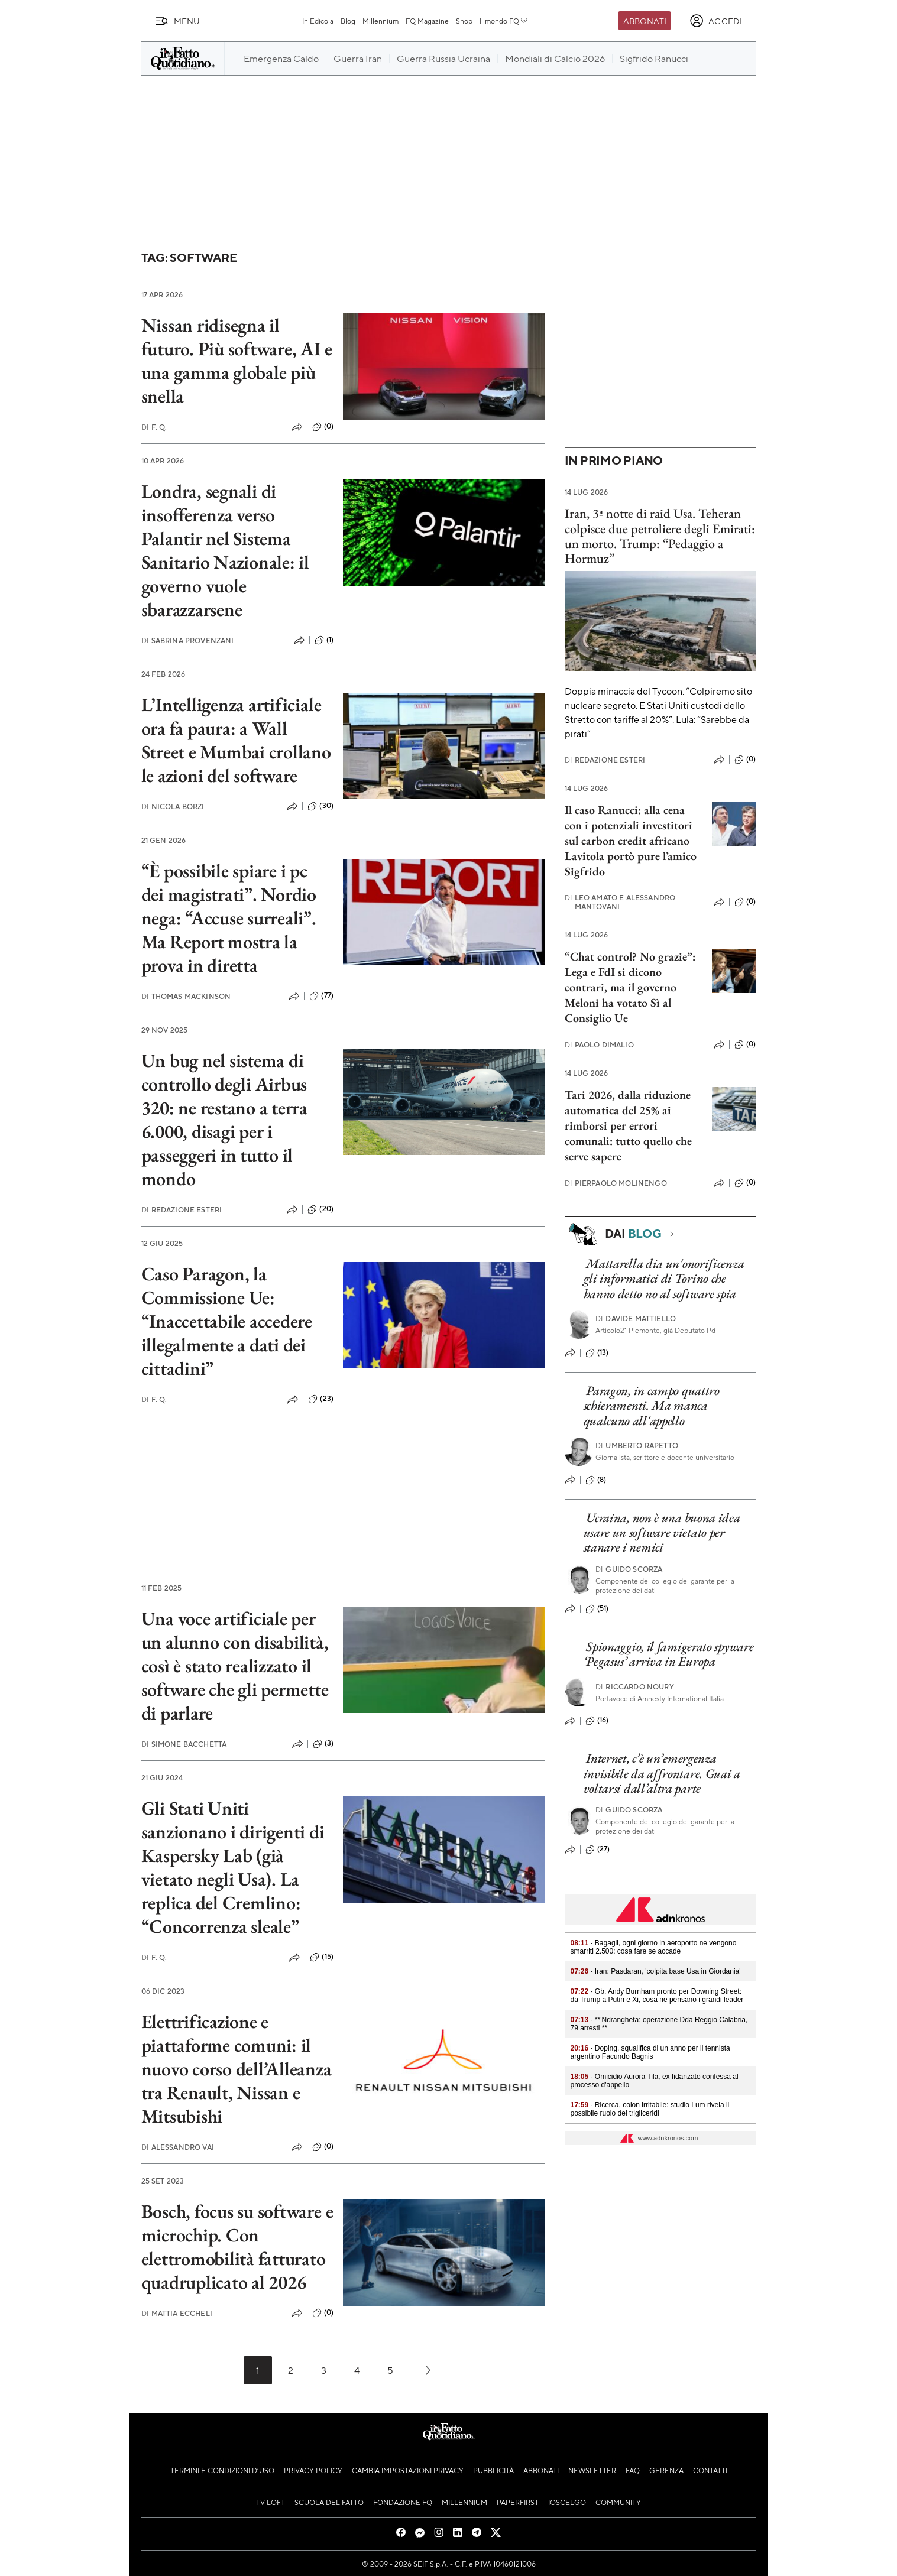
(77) (321, 996)
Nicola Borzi (173, 806)
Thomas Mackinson (186, 996)
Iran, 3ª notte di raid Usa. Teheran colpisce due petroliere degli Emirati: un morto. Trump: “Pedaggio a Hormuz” (660, 536)
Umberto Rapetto (636, 1445)
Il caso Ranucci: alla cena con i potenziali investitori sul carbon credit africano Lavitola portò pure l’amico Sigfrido (631, 840)
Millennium (380, 20)
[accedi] (715, 20)
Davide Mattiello (635, 1318)
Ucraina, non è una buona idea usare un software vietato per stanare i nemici (662, 1532)
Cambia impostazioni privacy (408, 2470)
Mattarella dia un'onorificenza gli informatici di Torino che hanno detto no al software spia (664, 1278)
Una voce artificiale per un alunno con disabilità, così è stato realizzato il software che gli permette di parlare (235, 1665)
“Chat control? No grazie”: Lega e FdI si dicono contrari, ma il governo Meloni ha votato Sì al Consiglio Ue (630, 987)
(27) (597, 1849)
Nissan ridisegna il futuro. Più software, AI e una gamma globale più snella (236, 360)
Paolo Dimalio (599, 1044)
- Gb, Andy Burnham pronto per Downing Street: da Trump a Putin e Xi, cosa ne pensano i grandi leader (657, 1995)
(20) (320, 1209)
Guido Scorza (628, 1569)
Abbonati (644, 20)
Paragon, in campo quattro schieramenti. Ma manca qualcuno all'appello (652, 1405)
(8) (595, 1480)
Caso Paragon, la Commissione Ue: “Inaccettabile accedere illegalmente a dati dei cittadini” (226, 1321)
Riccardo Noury (634, 1686)
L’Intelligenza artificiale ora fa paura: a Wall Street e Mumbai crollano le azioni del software (236, 740)
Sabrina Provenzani (187, 640)
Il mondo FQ (504, 20)
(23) (320, 1399)
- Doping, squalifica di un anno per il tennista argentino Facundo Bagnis (650, 2052)
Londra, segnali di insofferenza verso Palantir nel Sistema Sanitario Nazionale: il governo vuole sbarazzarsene (225, 550)
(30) (320, 806)
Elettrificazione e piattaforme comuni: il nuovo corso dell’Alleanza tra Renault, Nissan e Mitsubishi (236, 2069)
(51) (597, 1609)
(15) (321, 1957)
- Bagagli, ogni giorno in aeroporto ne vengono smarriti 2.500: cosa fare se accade (654, 1947)
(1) (324, 640)
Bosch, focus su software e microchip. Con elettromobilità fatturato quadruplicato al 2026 (237, 2247)
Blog (348, 20)
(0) (322, 427)
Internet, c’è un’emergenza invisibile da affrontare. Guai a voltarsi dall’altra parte (662, 1773)
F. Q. (154, 427)
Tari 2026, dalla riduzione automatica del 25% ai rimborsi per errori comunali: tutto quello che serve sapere (628, 1125)
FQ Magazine (427, 20)
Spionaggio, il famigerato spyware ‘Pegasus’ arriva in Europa (669, 1654)
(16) (597, 1720)
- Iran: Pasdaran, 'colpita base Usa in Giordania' (656, 1971)
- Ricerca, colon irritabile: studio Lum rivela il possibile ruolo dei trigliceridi (650, 2109)
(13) (597, 1353)
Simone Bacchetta (184, 1744)
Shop (464, 20)
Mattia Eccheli (176, 2313)
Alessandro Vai (177, 2147)
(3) (323, 1743)
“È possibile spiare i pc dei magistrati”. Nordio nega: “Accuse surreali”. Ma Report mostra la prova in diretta (228, 918)
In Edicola (317, 20)
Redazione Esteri (181, 1209)
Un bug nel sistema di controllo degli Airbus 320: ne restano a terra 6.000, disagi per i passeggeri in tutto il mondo (224, 1119)
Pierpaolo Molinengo (616, 1183)
